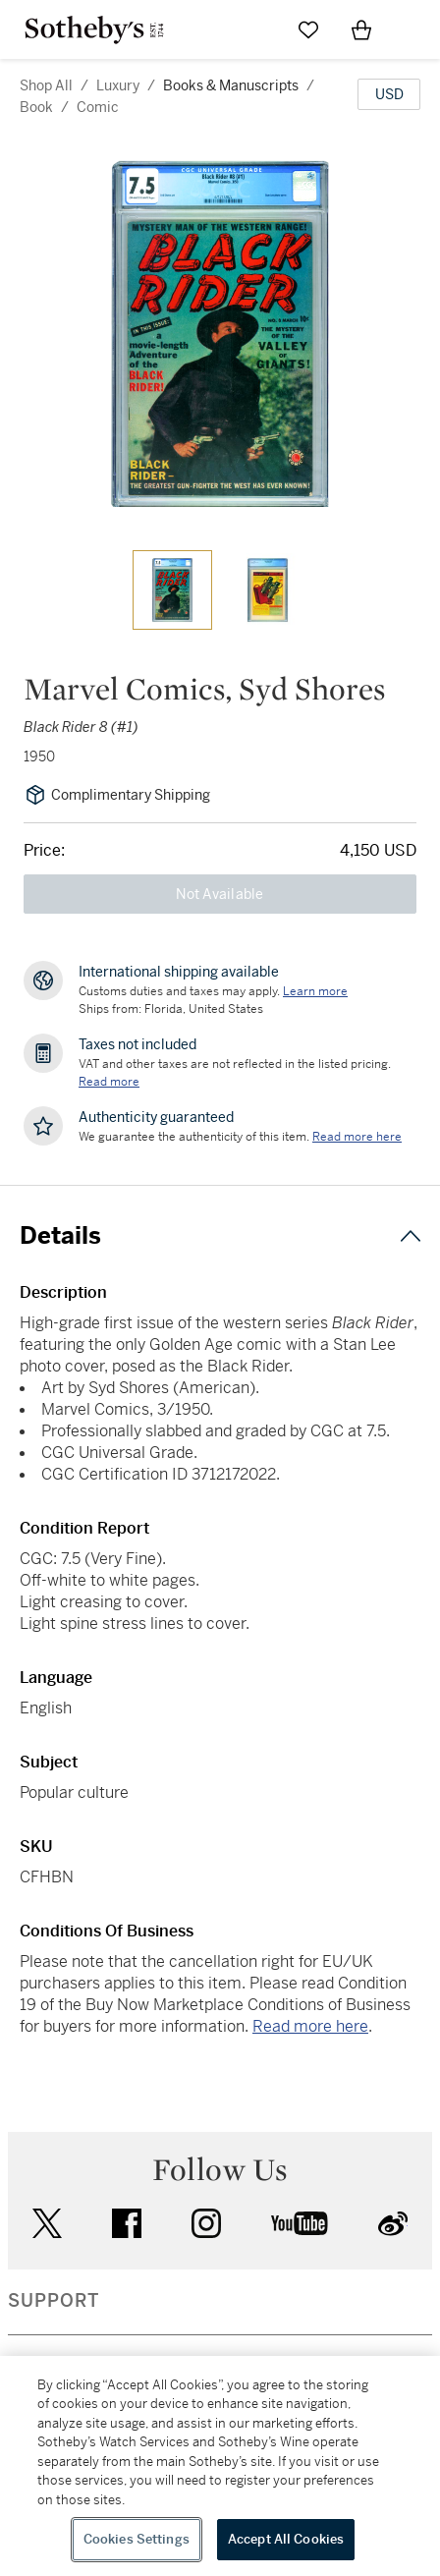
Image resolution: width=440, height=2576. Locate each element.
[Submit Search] (255, 29)
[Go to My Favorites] (308, 29)
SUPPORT (53, 2301)
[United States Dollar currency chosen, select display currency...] (389, 94)
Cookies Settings (136, 2539)
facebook (126, 2223)
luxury (117, 85)
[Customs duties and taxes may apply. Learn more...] (315, 991)
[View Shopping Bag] (361, 29)
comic (98, 107)
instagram (206, 2223)
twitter (47, 2224)
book (36, 107)
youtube (299, 2223)
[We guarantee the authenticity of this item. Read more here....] (357, 1137)
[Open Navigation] (414, 29)
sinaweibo (393, 2224)
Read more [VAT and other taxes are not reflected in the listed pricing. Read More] (109, 1082)
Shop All (46, 85)
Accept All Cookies (286, 2539)
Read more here (310, 2026)
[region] (220, 2466)
